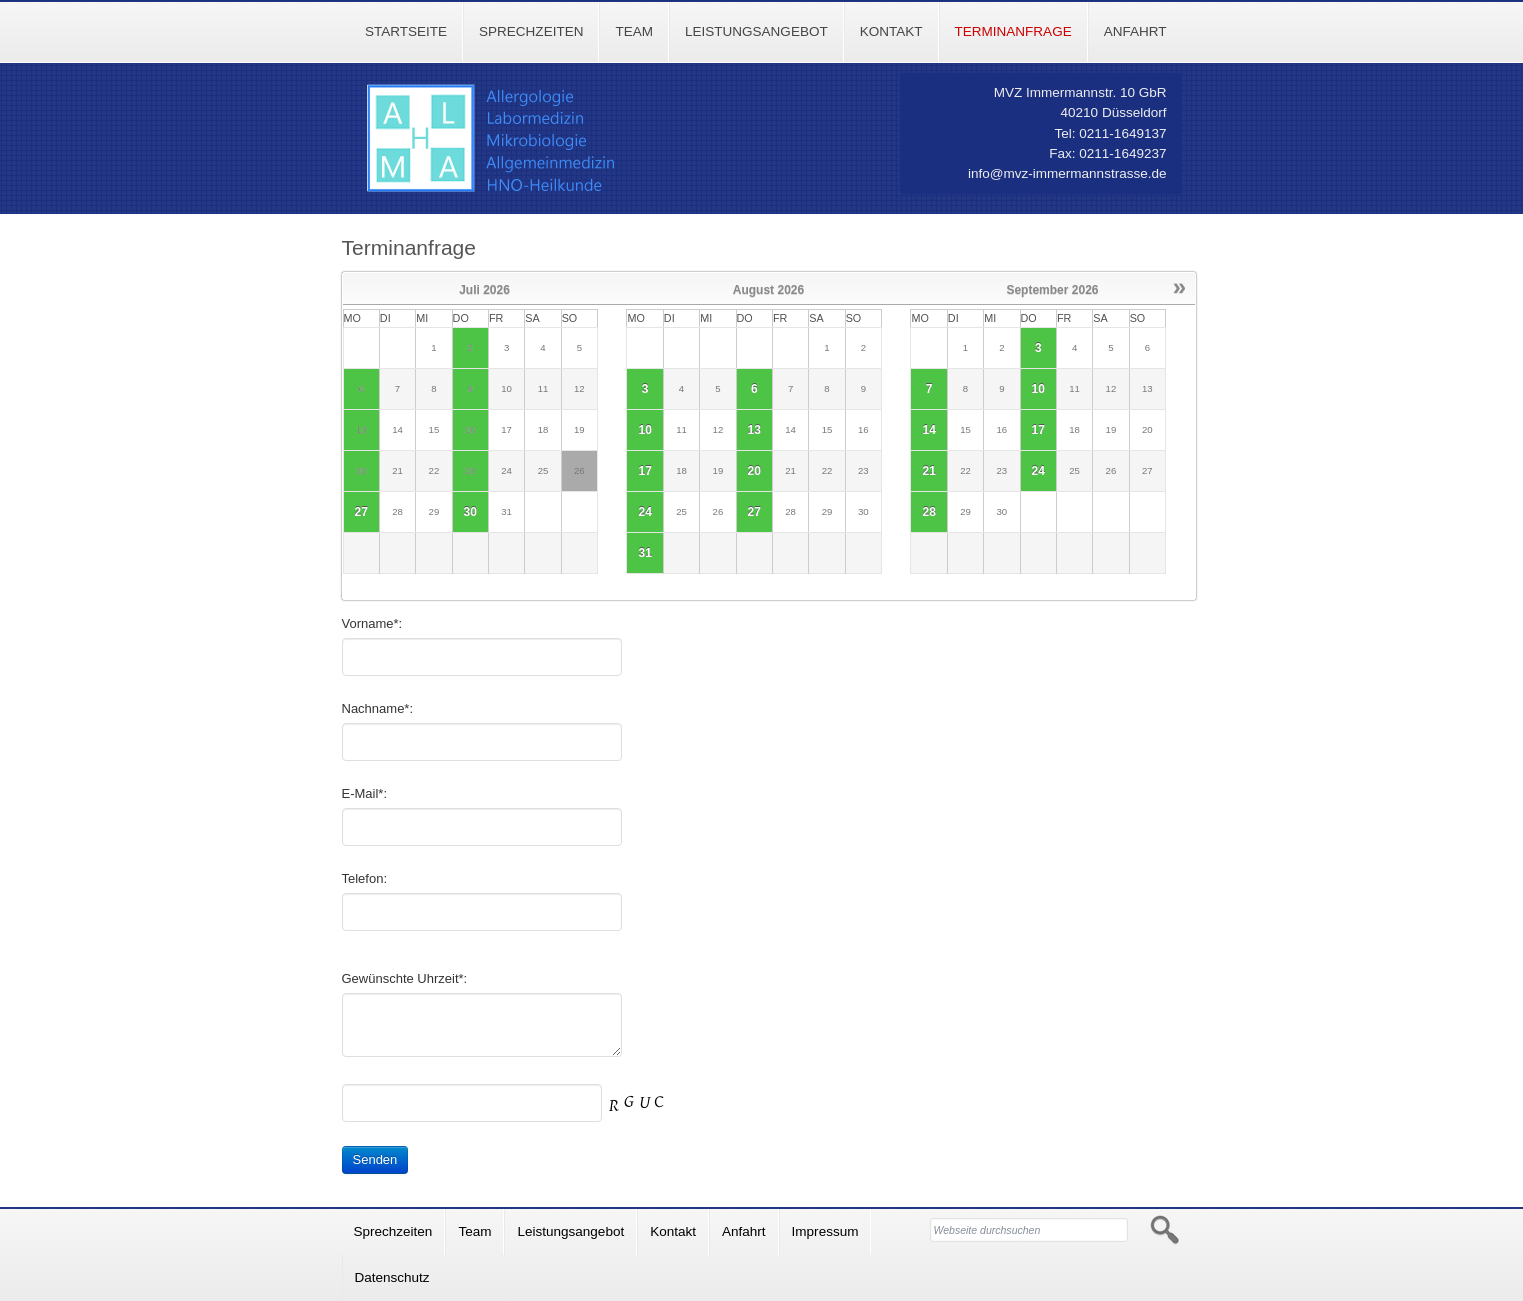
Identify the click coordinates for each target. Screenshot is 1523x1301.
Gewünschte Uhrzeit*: (405, 978)
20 (754, 471)
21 (928, 471)
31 (644, 553)
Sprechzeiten (531, 31)
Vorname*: (372, 623)
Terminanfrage (1013, 31)
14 (928, 430)
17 (644, 471)
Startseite (406, 31)
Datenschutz (392, 1277)
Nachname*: (378, 708)
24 (644, 512)
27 (361, 512)
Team (634, 31)
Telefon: (365, 878)
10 (644, 430)
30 (470, 512)
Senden (375, 1159)
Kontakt (891, 31)
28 (928, 512)
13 (754, 430)
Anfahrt (1135, 31)
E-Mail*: (365, 793)
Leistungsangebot (756, 31)
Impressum (825, 1231)
